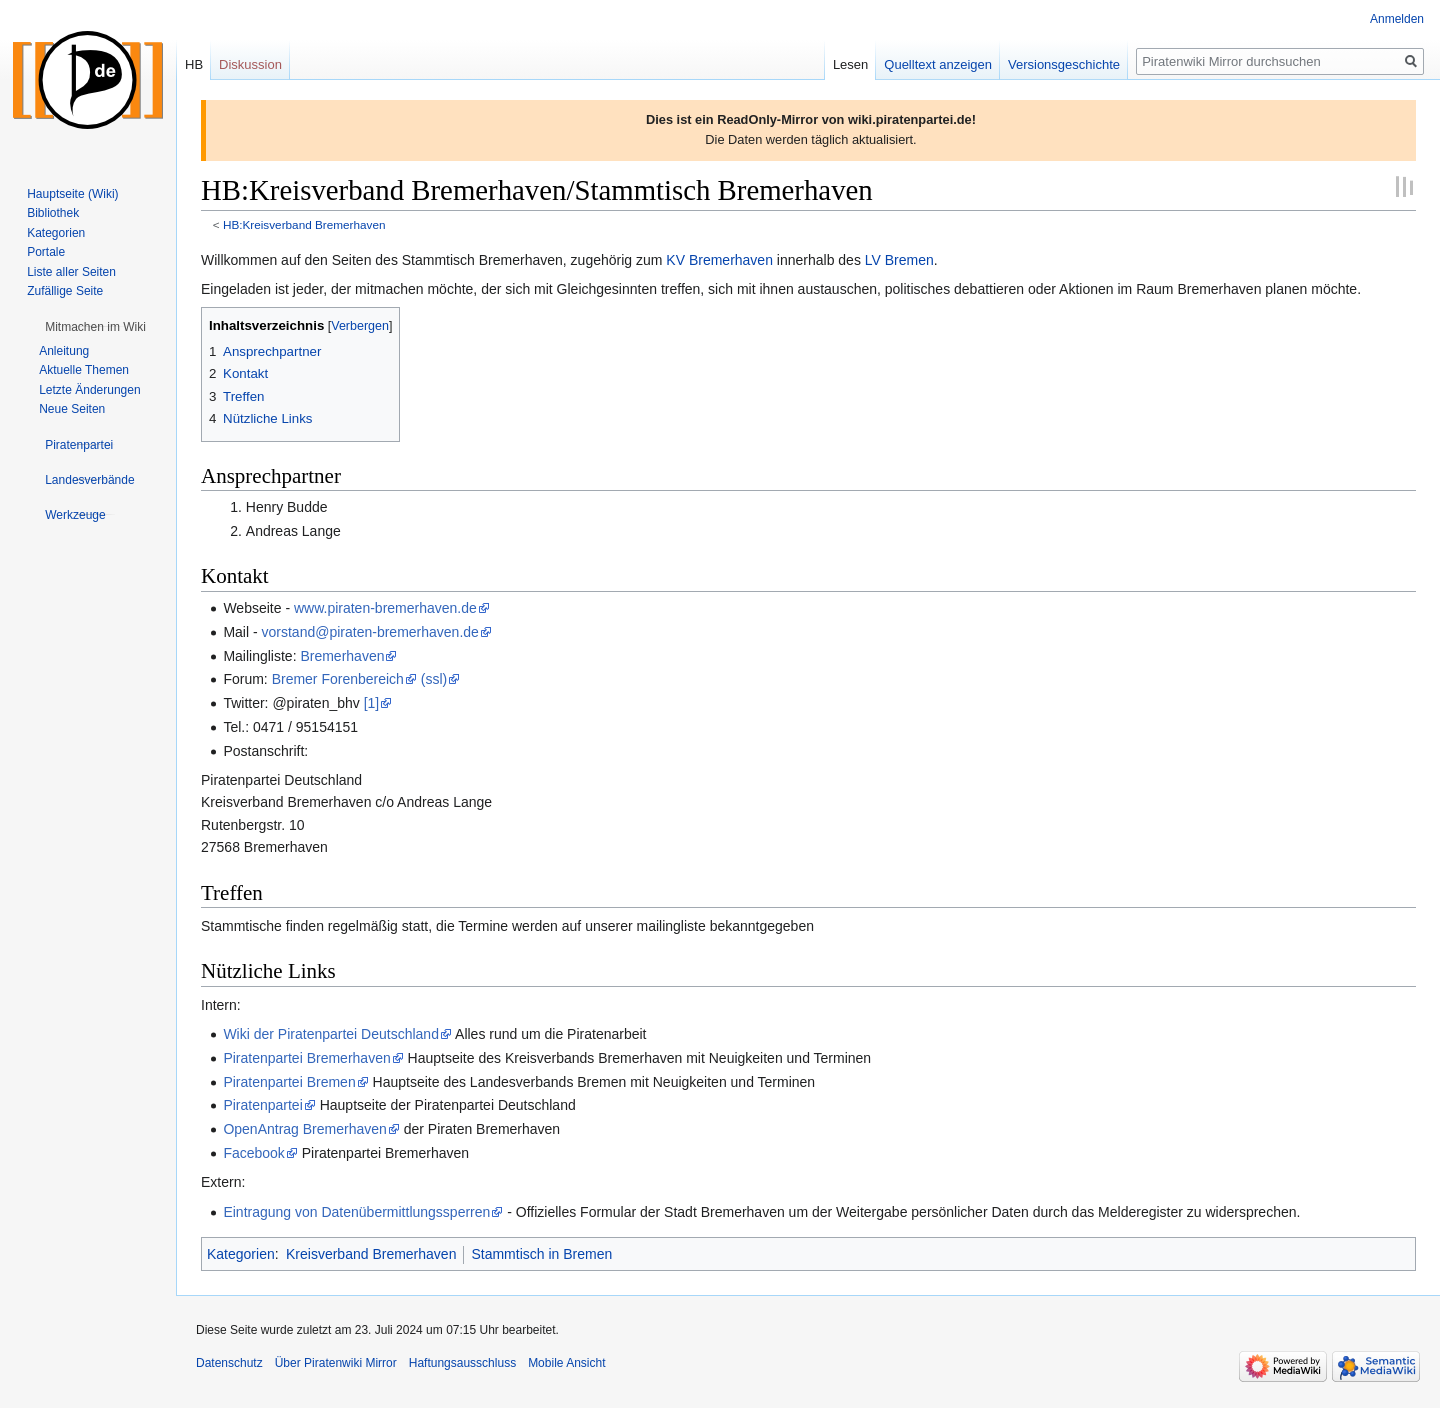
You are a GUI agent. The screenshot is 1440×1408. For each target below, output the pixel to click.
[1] (372, 703)
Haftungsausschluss (462, 1363)
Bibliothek (53, 213)
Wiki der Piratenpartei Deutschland (331, 1034)
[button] (95, 327)
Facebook (253, 1153)
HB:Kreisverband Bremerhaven (304, 224)
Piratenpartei (262, 1105)
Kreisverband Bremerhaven (371, 1254)
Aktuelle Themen (84, 370)
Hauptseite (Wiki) (72, 194)
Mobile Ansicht (566, 1363)
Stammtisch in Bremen (541, 1254)
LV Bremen (899, 260)
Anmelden (1397, 19)
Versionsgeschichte (1064, 64)
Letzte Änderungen (89, 390)
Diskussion (250, 64)
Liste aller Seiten (71, 272)
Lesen (850, 64)
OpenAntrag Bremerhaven (304, 1129)
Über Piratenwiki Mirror (336, 1363)
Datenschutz (229, 1363)
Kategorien (241, 1254)
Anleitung (64, 351)
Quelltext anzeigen (938, 64)
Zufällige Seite (65, 291)
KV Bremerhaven (719, 260)
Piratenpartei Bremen (289, 1082)
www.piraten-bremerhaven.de (385, 608)
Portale (46, 252)
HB (194, 64)
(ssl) (434, 679)
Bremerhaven (342, 656)
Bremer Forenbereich (338, 679)
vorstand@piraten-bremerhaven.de (370, 632)
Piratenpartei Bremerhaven (306, 1058)
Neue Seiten (72, 409)
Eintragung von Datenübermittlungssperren (356, 1212)
